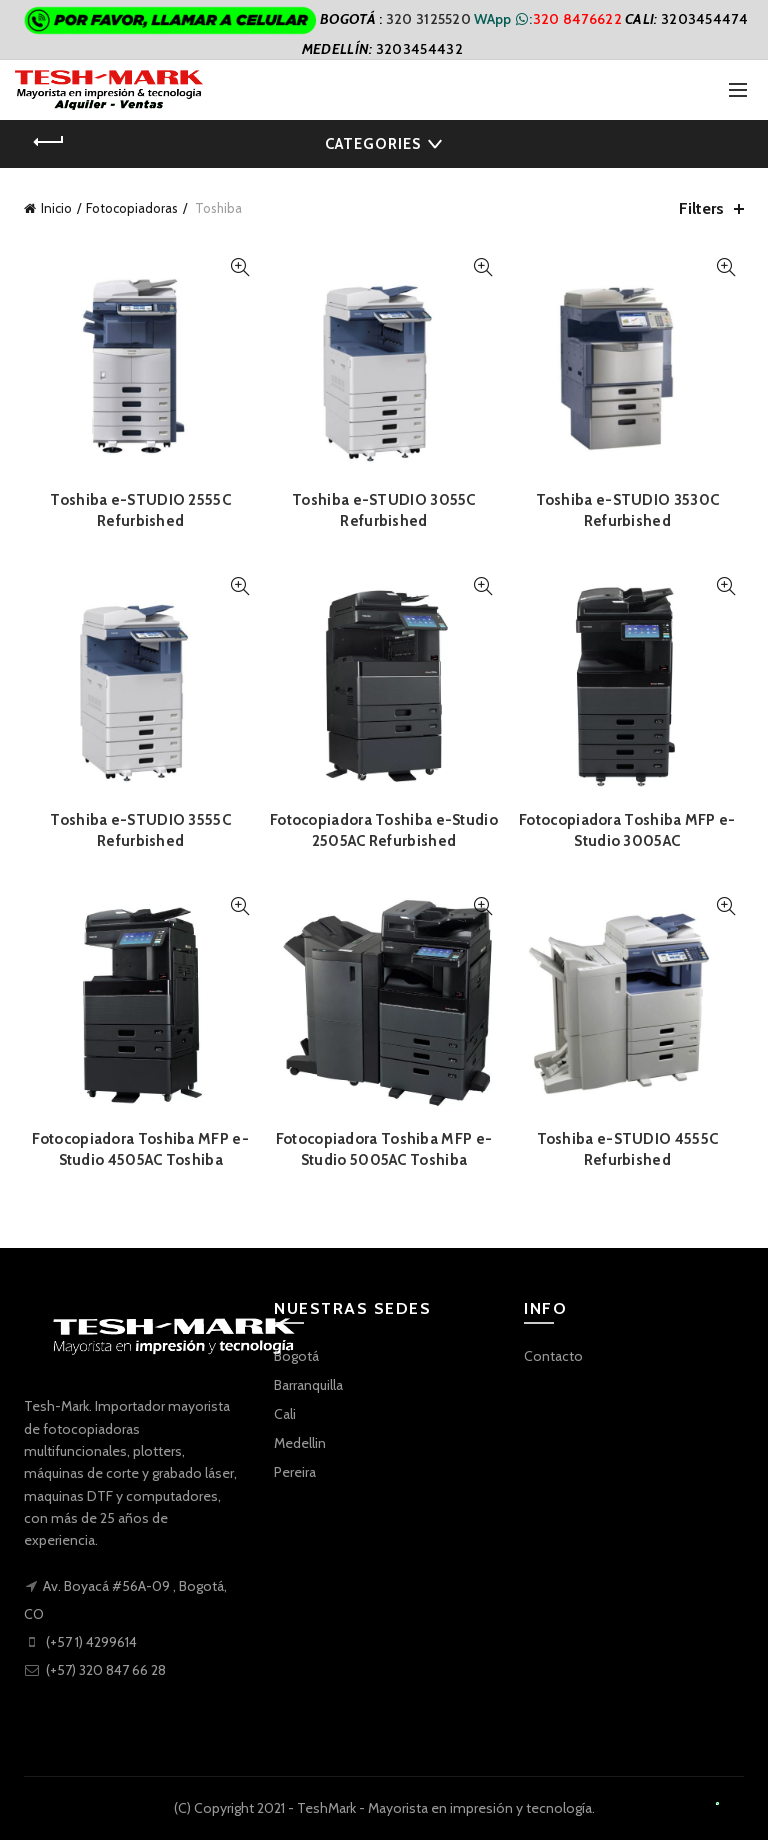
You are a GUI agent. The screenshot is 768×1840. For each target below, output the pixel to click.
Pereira (295, 1472)
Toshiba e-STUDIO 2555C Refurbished (140, 510)
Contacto (553, 1356)
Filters (701, 208)
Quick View (239, 267)
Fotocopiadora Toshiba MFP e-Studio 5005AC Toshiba (384, 1149)
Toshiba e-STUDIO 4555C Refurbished (628, 1149)
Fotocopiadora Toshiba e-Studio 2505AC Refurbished (384, 830)
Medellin (300, 1443)
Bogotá (296, 1356)
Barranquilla (308, 1385)
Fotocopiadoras (132, 208)
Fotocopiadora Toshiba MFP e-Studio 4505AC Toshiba (140, 1149)
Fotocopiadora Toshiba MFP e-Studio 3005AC (627, 830)
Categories (373, 144)
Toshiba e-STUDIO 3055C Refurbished (384, 510)
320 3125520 (430, 19)
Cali (285, 1414)
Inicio (56, 208)
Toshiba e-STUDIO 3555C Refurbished (140, 830)
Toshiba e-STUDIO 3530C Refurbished (628, 510)
